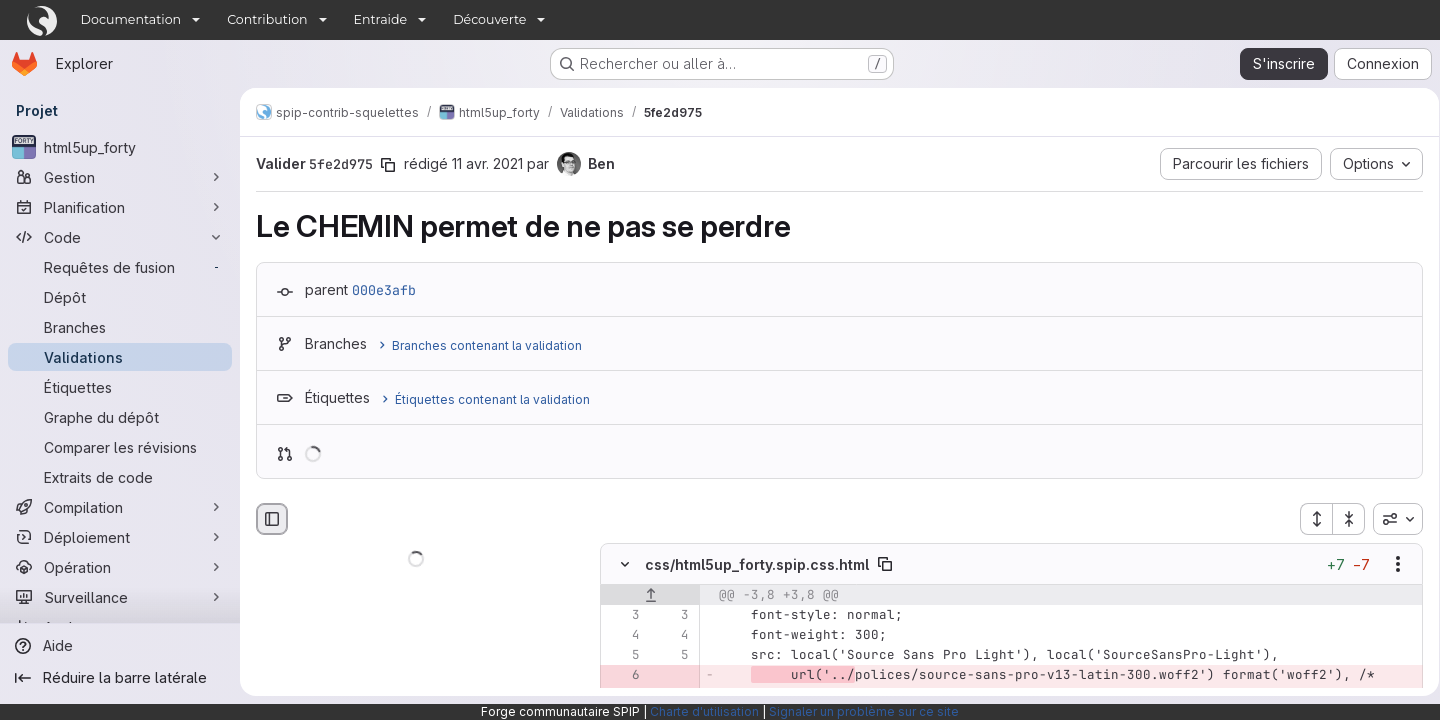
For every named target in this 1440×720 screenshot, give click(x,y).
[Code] (120, 237)
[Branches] (120, 327)
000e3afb (384, 290)
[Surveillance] (120, 597)
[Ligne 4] (623, 636)
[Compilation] (120, 507)
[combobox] (1391, 519)
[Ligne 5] (623, 656)
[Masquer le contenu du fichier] (625, 565)
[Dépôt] (120, 297)
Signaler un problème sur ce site (864, 711)
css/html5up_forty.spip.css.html (757, 564)
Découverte (489, 19)
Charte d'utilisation (704, 711)
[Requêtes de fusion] (120, 267)
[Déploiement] (120, 537)
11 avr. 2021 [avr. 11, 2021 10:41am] (487, 163)
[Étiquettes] (120, 387)
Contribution (267, 19)
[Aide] (120, 646)
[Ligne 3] (623, 616)
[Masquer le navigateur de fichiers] (272, 519)
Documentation (131, 19)
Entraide (381, 19)
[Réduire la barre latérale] (120, 678)
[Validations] (120, 357)
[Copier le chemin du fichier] (885, 565)
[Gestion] (120, 177)
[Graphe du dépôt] (120, 417)
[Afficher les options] (1391, 565)
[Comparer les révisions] (120, 447)
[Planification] (120, 207)
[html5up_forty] (120, 147)
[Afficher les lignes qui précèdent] (650, 596)
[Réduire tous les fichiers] (1342, 519)
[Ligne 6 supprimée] (623, 676)
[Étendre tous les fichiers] (1309, 519)
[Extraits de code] (120, 477)
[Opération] (120, 567)
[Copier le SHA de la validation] (388, 165)
